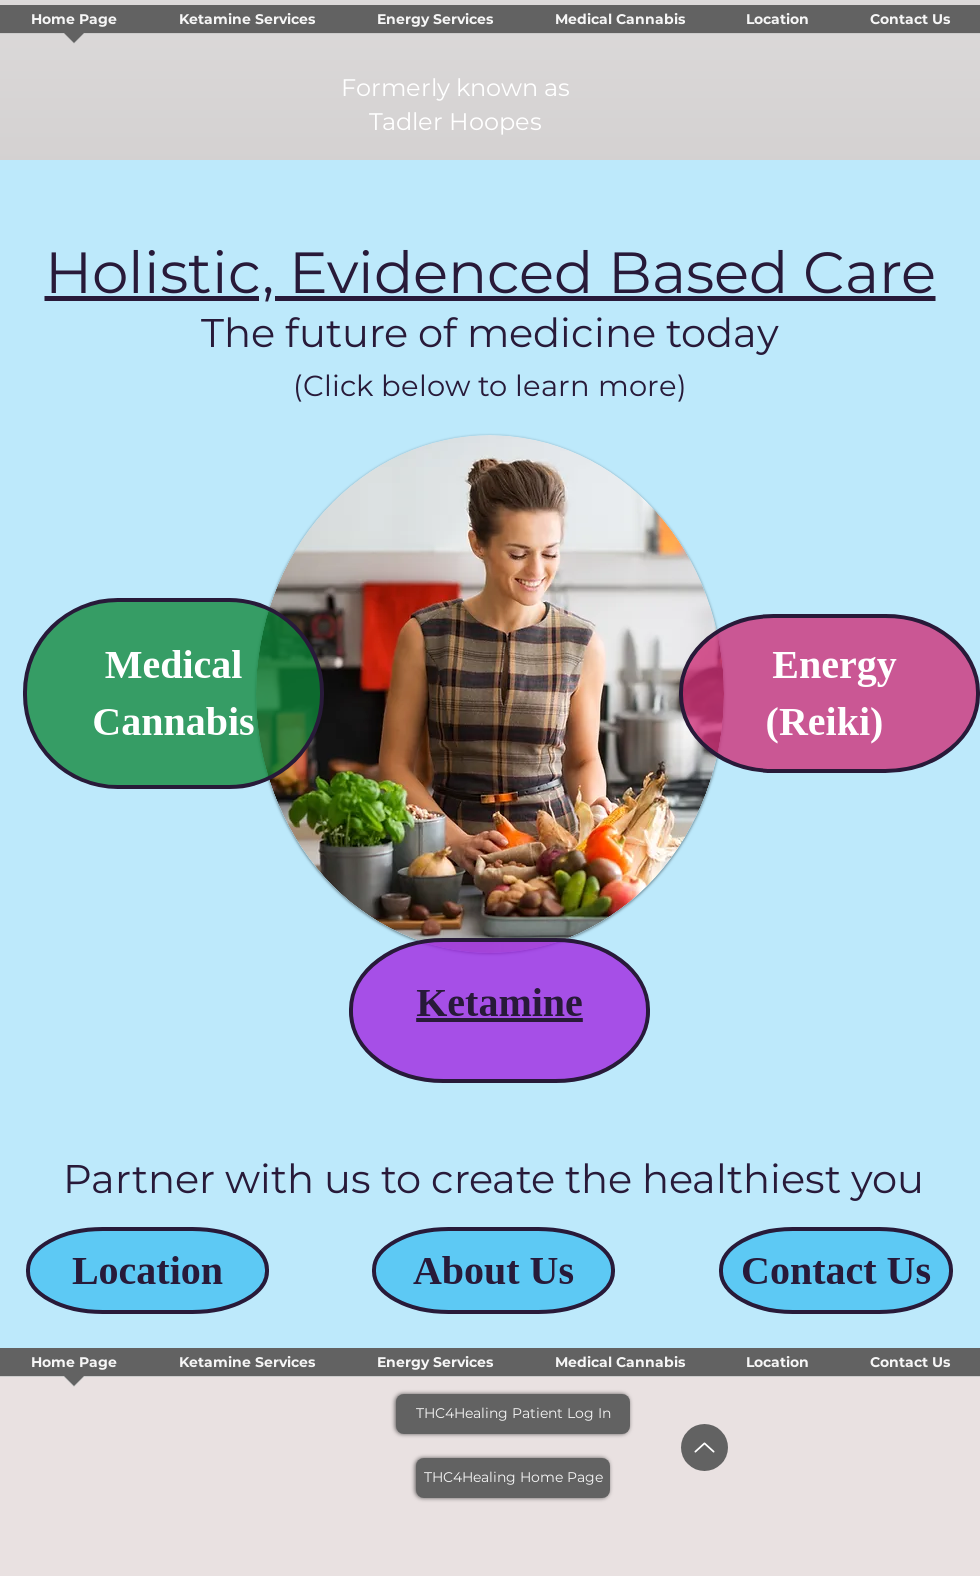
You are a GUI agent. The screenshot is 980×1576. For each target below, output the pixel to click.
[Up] (704, 1447)
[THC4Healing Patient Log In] (513, 1414)
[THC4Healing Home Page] (513, 1478)
